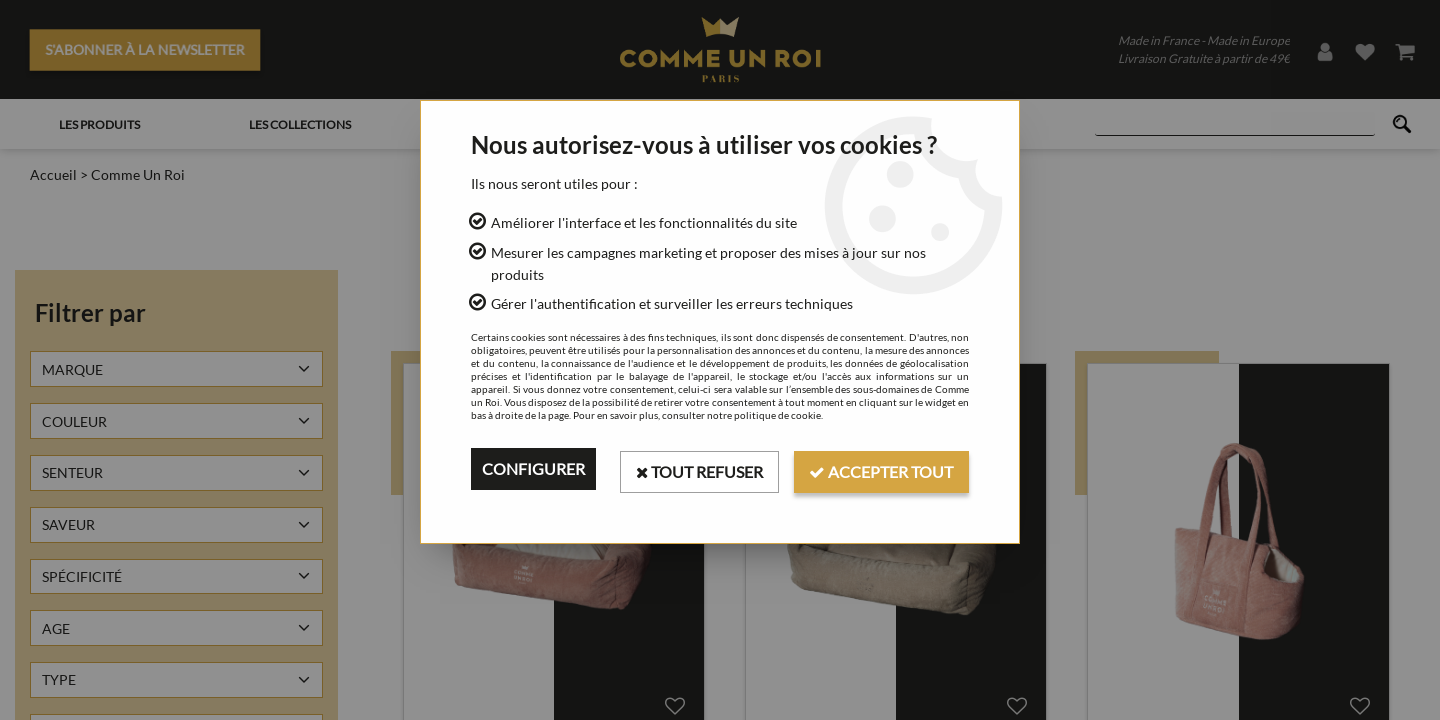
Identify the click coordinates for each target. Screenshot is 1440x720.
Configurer (533, 468)
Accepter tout (881, 468)
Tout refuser (698, 468)
